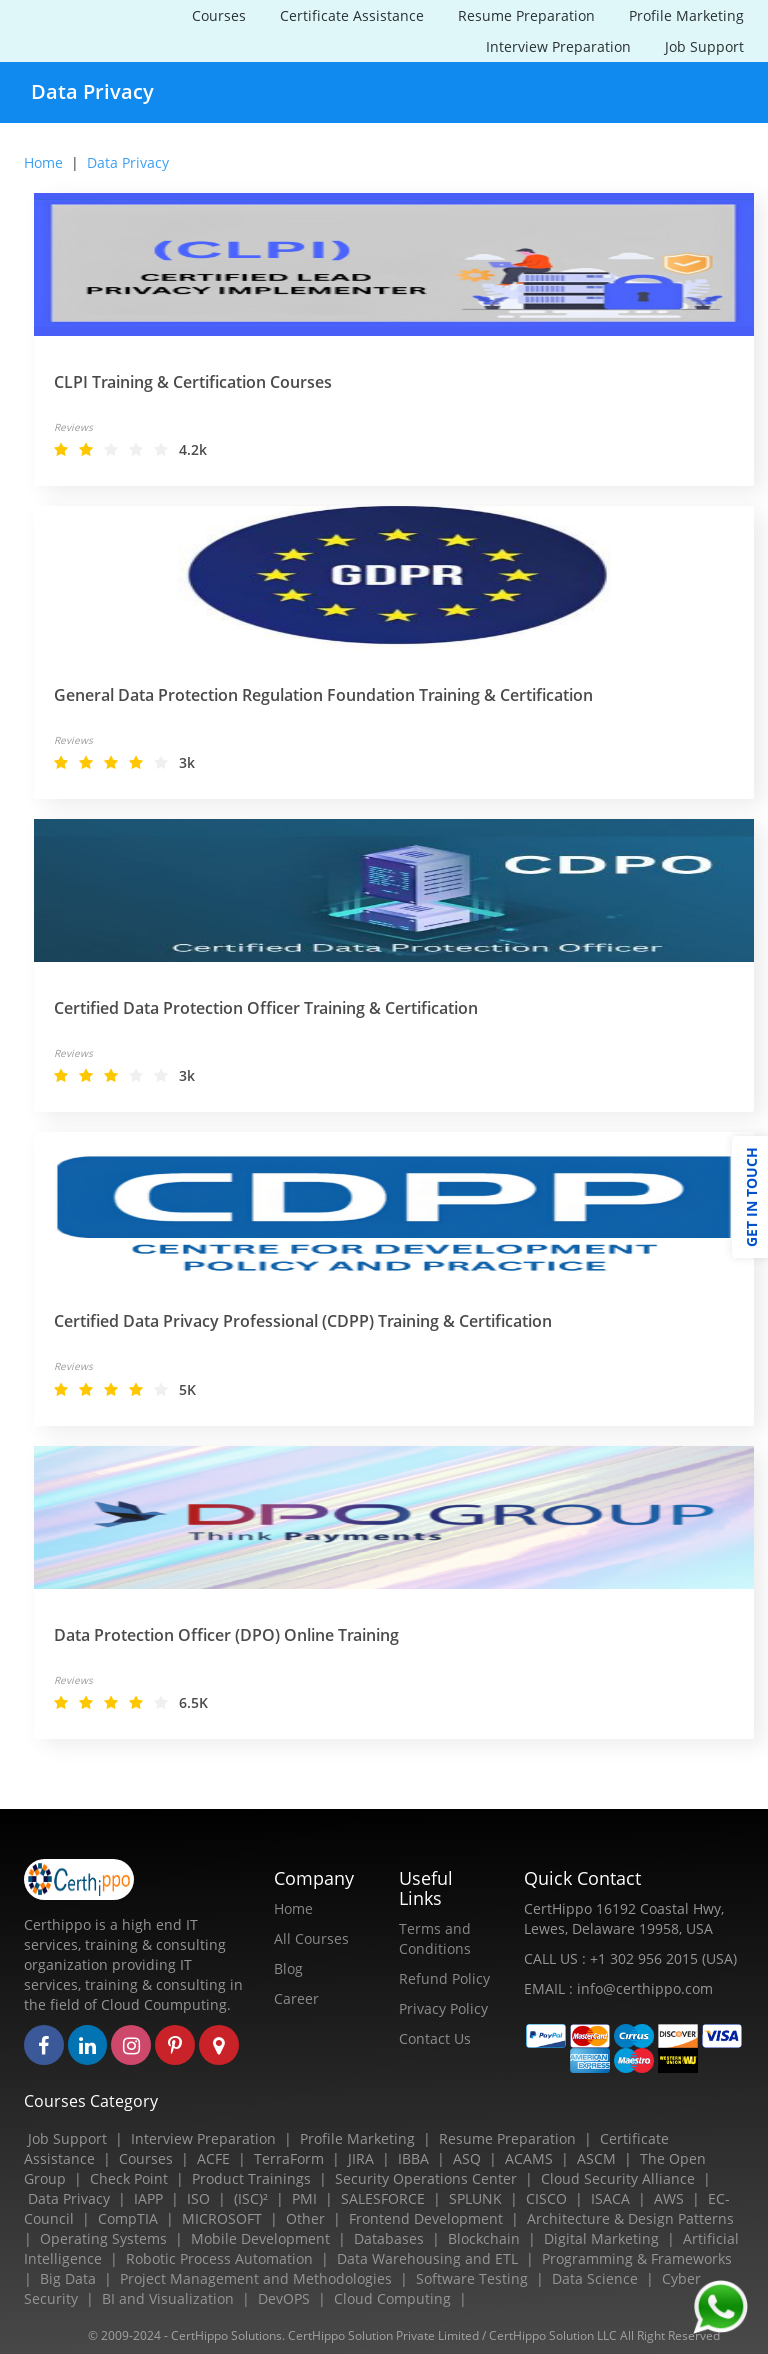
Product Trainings (251, 2178)
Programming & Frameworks (637, 2258)
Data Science (595, 2278)
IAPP (148, 2198)
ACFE (213, 2158)
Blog (288, 1968)
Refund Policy (444, 1978)
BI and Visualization (168, 2298)
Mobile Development (260, 2238)
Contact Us (435, 2038)
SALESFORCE (383, 2198)
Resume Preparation (526, 15)
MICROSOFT (222, 2218)
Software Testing (472, 2278)
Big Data (68, 2278)
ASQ (467, 2158)
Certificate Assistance (352, 15)
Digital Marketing (601, 2238)
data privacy (128, 162)
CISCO (546, 2198)
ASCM (596, 2158)
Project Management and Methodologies (256, 2278)
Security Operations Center (426, 2178)
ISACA (610, 2198)
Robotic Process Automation (219, 2258)
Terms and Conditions (435, 1938)
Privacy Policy (443, 2008)
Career (296, 1998)
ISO (198, 2198)
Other (305, 2218)
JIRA (361, 2158)
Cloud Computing (392, 2298)
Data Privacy (69, 2198)
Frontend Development (426, 2218)
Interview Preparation (558, 46)
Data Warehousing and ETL (427, 2258)
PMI (304, 2198)
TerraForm (289, 2158)
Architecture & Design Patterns (630, 2218)
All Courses (311, 1938)
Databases (389, 2238)
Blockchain (484, 2238)
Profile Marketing (686, 15)
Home (43, 162)
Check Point (129, 2178)
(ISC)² (251, 2198)
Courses (219, 15)
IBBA (413, 2158)
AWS (669, 2198)
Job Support (704, 46)
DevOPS (284, 2298)
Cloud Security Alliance (618, 2178)
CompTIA (128, 2218)
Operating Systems (103, 2238)
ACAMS (529, 2158)
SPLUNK (475, 2198)
